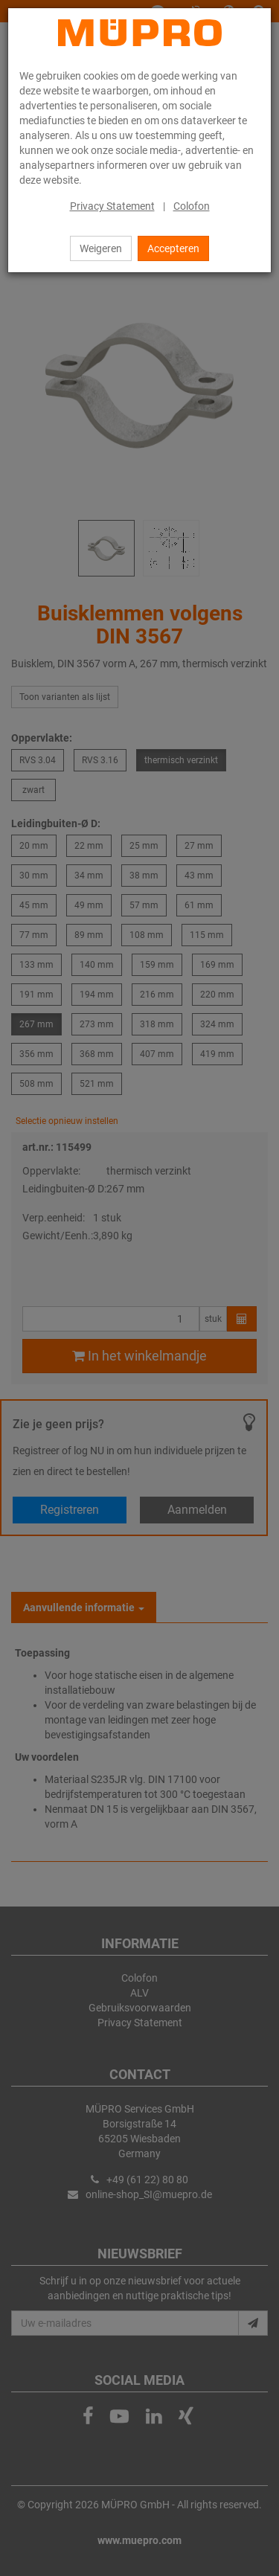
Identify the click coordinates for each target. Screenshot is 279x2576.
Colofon (191, 206)
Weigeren (101, 248)
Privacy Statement (112, 206)
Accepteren (173, 248)
